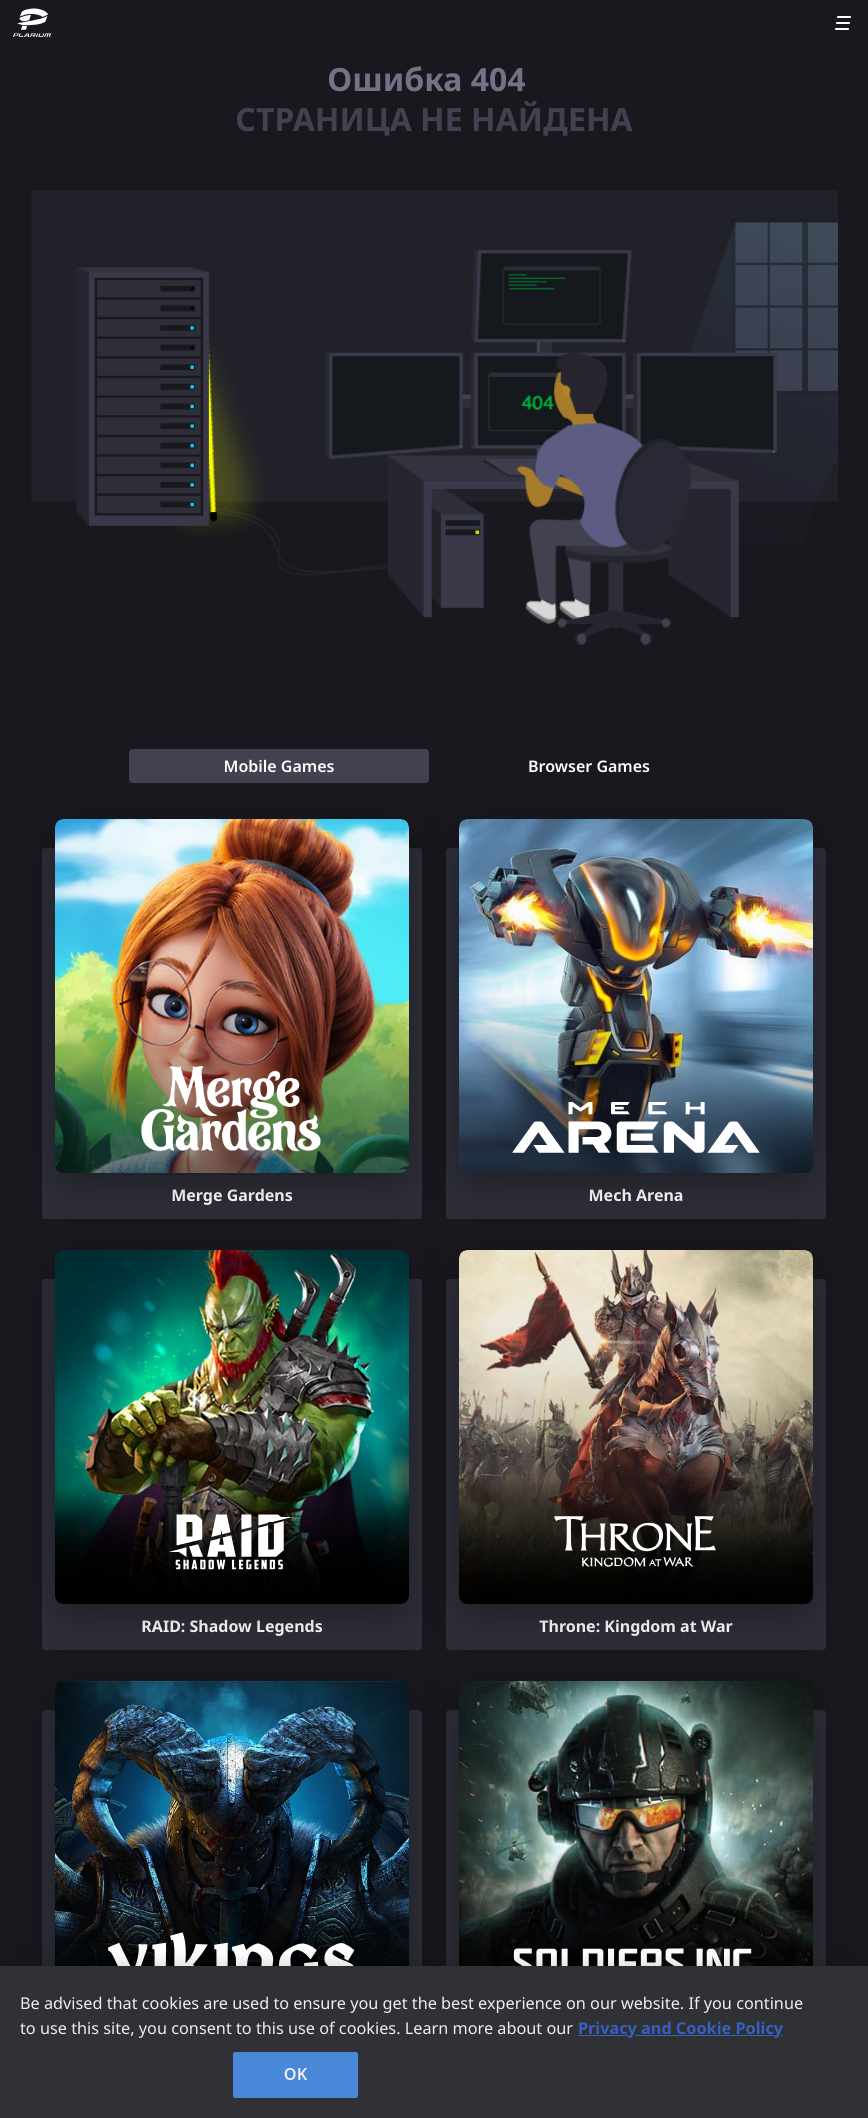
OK (296, 2074)
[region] (434, 2042)
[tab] (279, 766)
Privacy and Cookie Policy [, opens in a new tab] (680, 2028)
